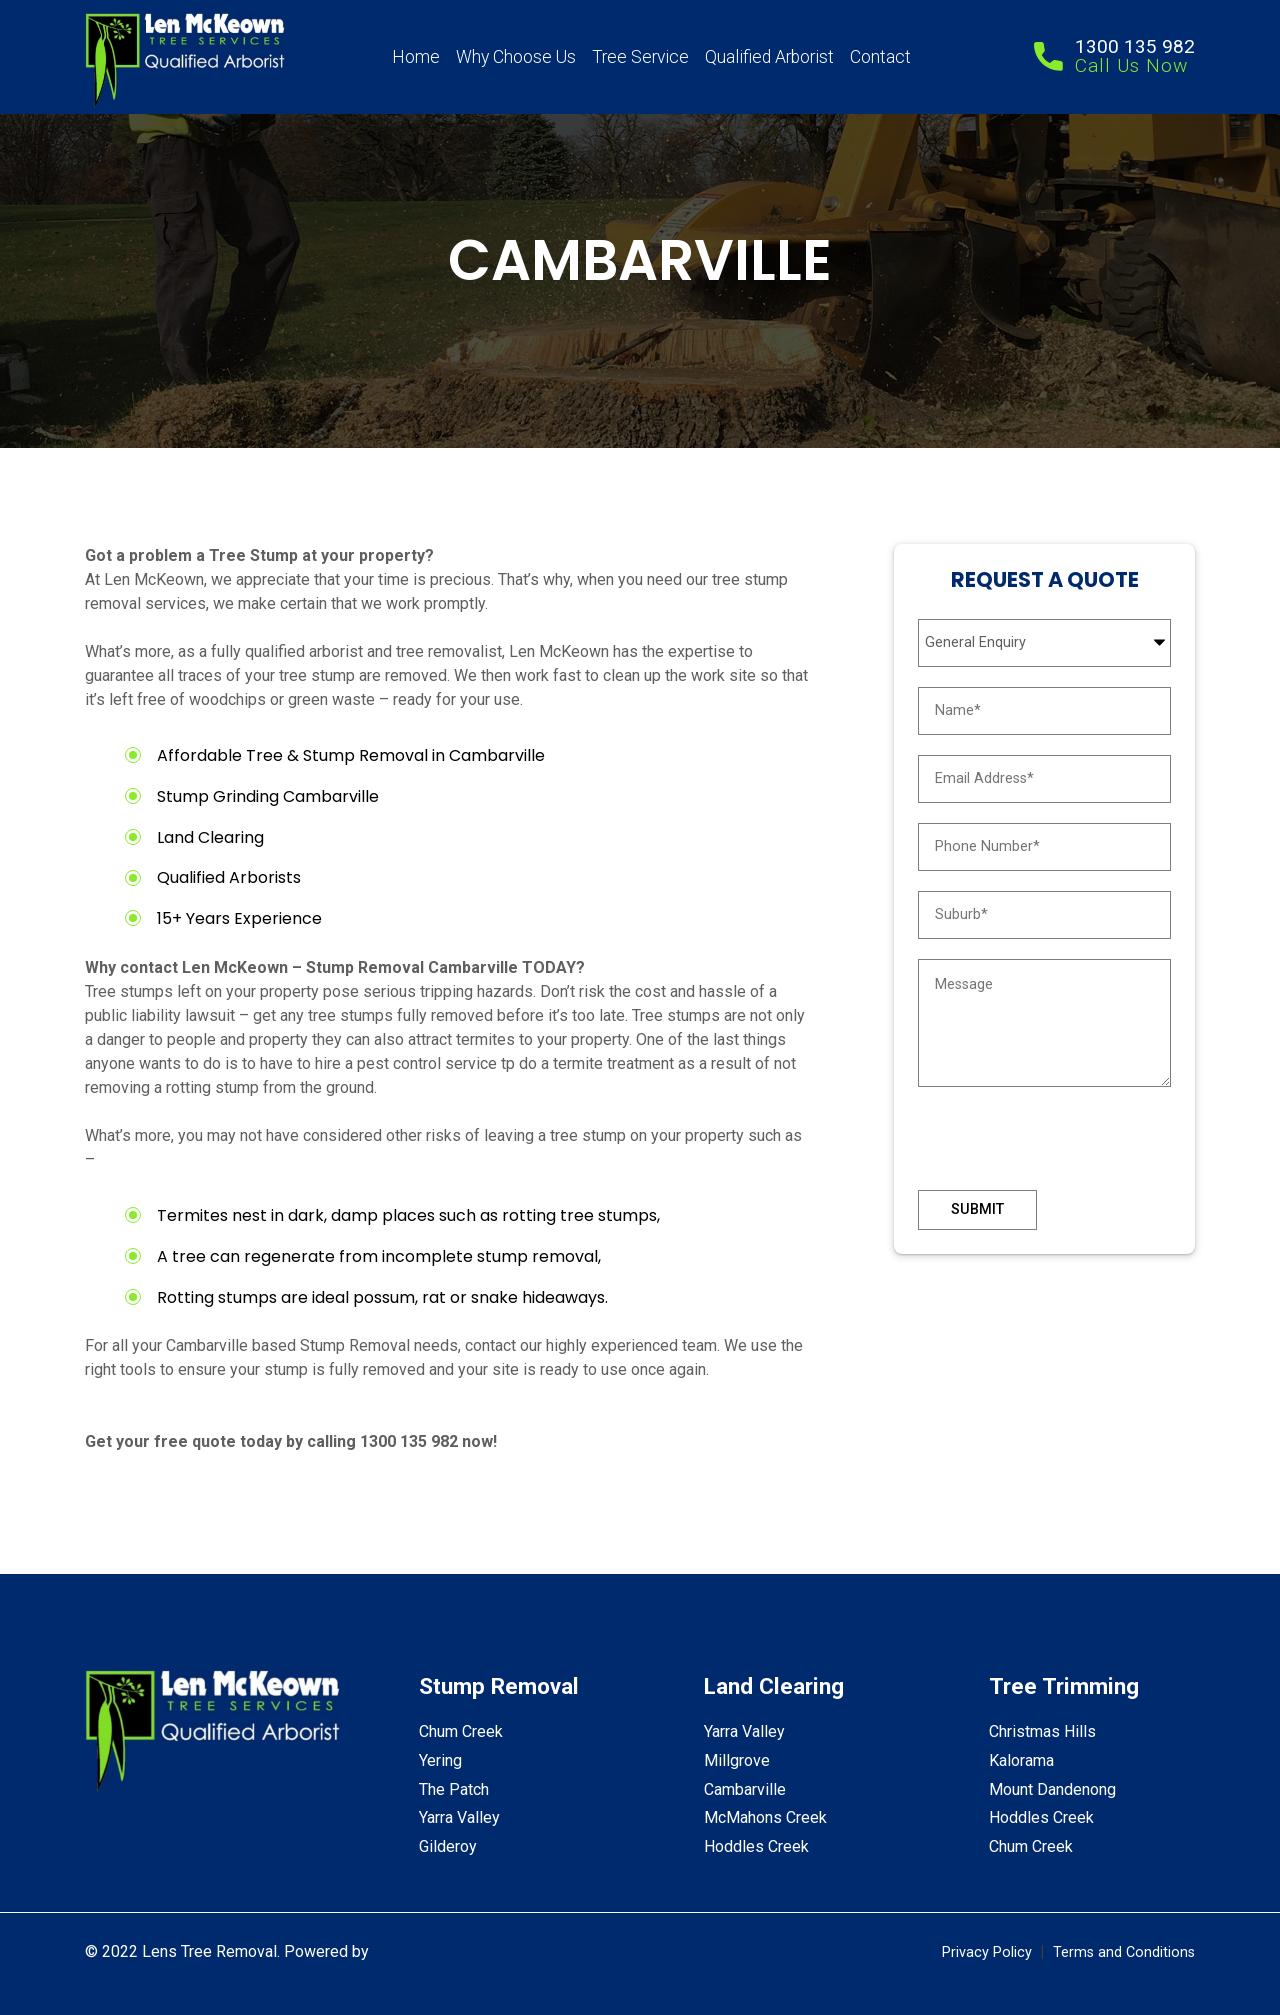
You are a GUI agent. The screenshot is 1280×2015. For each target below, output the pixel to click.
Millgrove (737, 1760)
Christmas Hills (1042, 1731)
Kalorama (1021, 1760)
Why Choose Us (516, 57)
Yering (440, 1760)
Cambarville (745, 1789)
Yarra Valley (459, 1817)
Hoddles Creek (756, 1846)
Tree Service (640, 57)
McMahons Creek (765, 1817)
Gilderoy (448, 1846)
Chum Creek (461, 1731)
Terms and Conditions (1124, 1952)
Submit (977, 1209)
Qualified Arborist (769, 57)
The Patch (454, 1789)
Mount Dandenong (1052, 1789)
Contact (880, 57)
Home (416, 57)
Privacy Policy (987, 1952)
